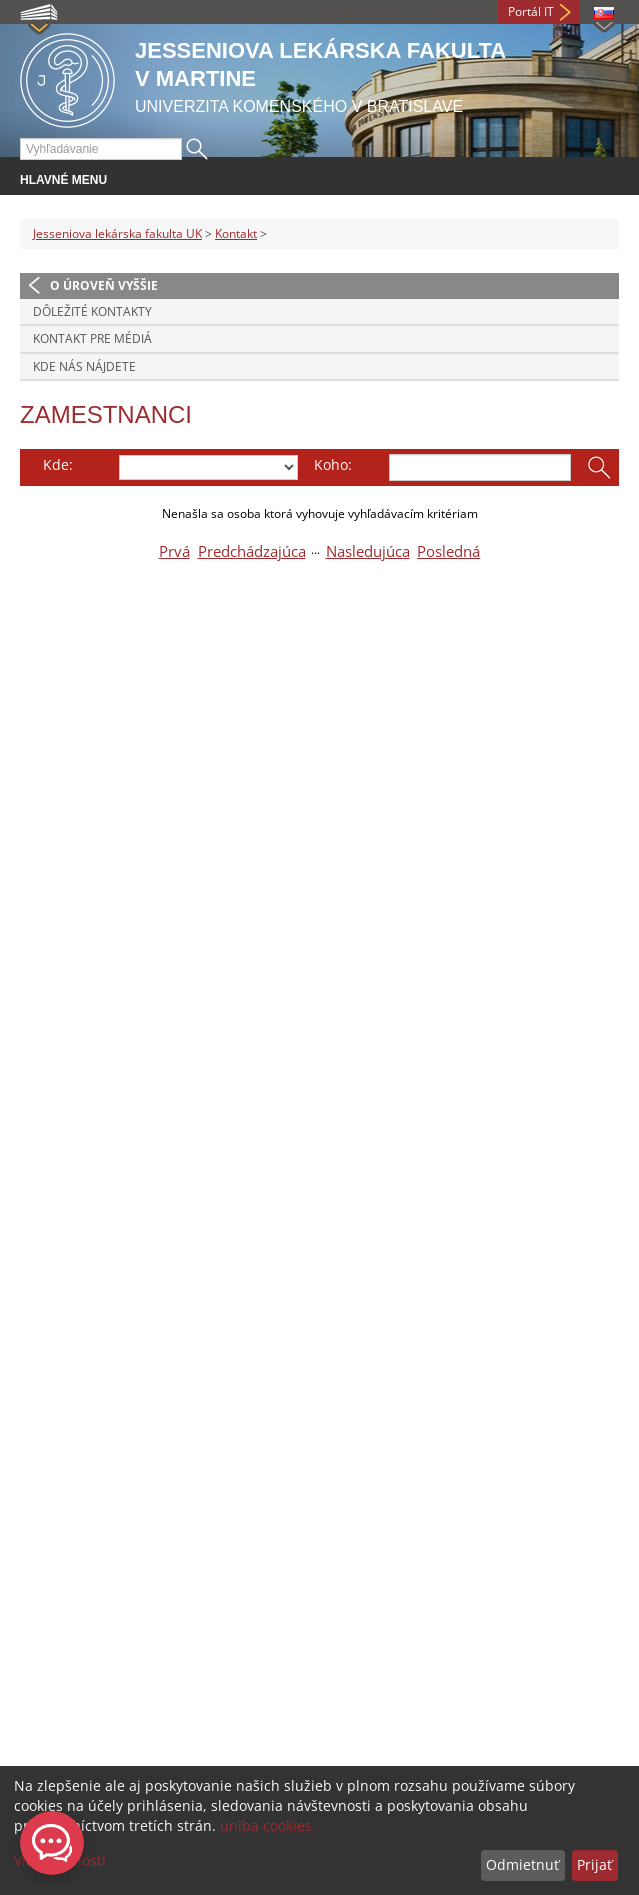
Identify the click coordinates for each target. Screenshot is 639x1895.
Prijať (594, 1864)
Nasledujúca (368, 551)
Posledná (448, 551)
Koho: (333, 464)
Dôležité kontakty (92, 311)
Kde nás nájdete (84, 366)
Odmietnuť (522, 1864)
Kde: (58, 464)
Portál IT (531, 11)
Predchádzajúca (252, 551)
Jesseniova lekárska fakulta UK (117, 233)
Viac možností (60, 1860)
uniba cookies (266, 1825)
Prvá (174, 551)
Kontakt (236, 233)
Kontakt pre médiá (92, 338)
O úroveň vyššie (104, 285)
